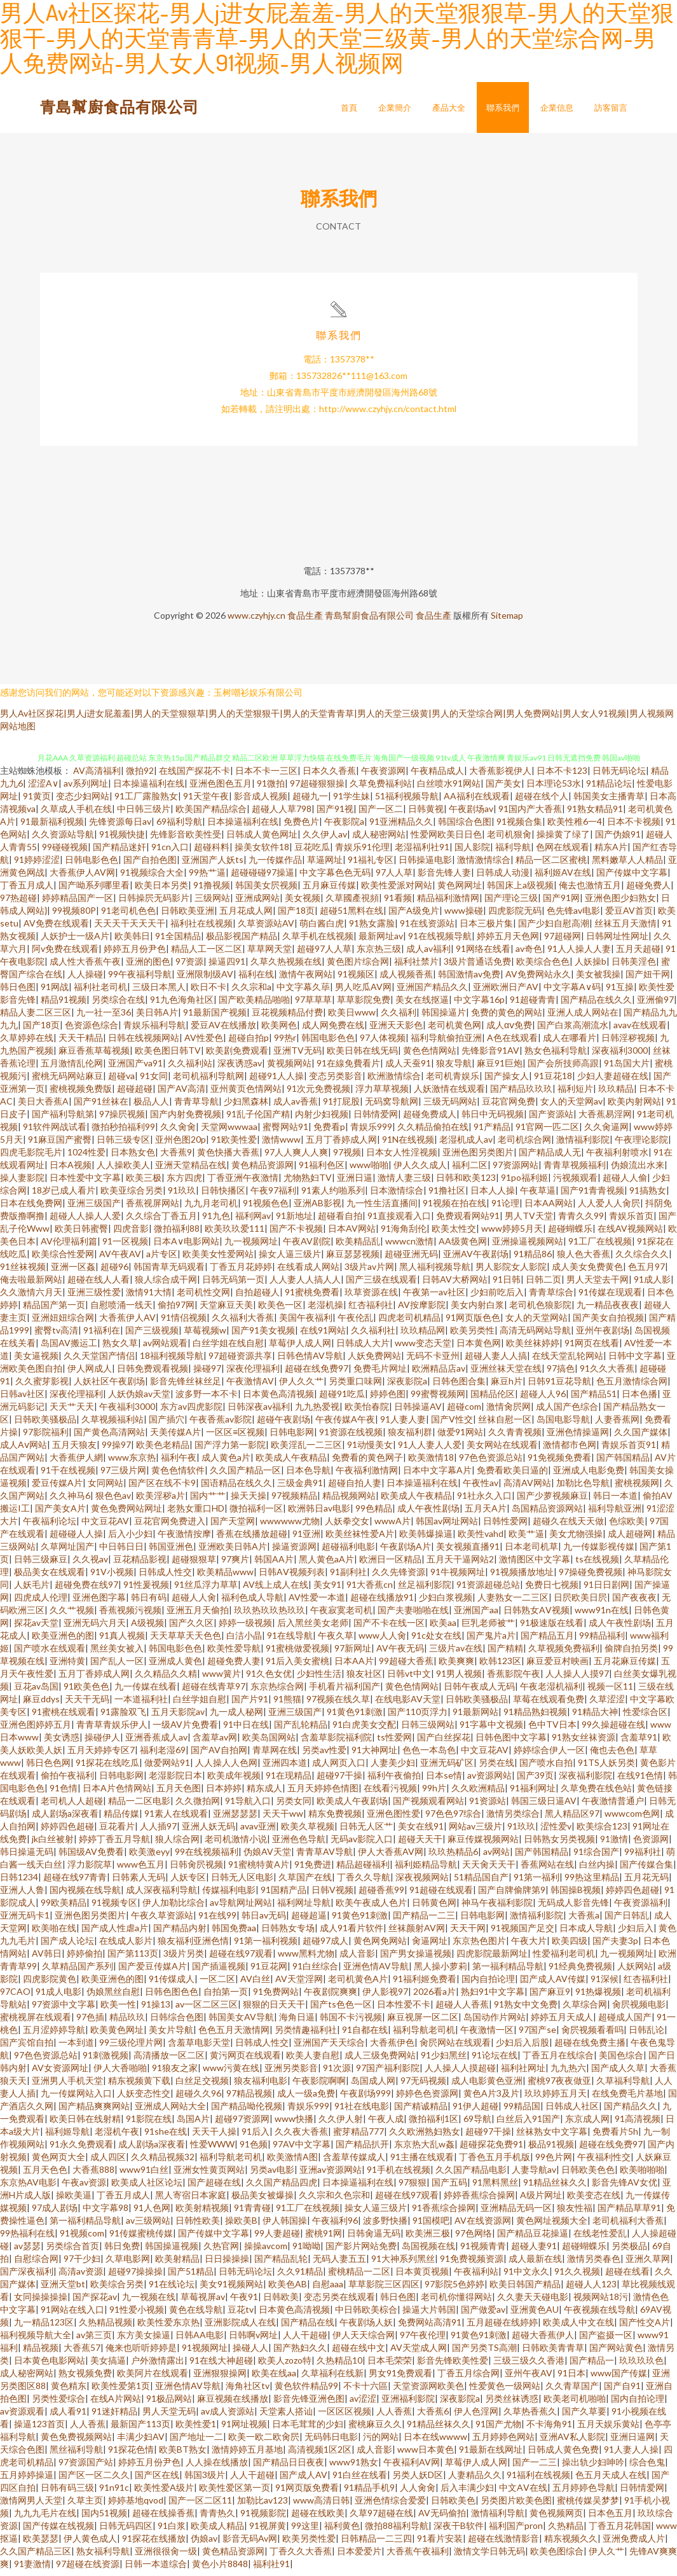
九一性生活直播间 (382, 1208)
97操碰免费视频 (590, 1577)
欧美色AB (287, 2289)
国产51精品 (191, 2276)
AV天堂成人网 (418, 2353)
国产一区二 (381, 814)
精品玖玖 (127, 2022)
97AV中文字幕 (302, 2149)
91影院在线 (149, 2124)
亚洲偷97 (655, 1005)
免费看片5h (615, 2137)
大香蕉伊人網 (76, 1462)
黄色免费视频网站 (76, 2442)
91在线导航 (290, 1641)
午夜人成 (386, 2124)
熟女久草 (120, 1348)
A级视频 (147, 1628)
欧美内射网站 (634, 1106)
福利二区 (470, 1170)
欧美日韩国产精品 (525, 2289)
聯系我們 (502, 107)
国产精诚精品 (421, 2111)
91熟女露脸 (372, 928)
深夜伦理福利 (253, 1373)
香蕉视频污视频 (130, 1615)
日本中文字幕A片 (437, 1475)
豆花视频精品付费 (287, 1017)
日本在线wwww (435, 2442)
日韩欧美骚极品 (45, 1424)
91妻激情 (32, 2569)
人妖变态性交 (143, 2098)
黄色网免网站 (380, 1946)
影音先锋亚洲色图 (309, 2404)
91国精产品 (283, 1895)
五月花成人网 (246, 916)
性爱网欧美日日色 (446, 839)
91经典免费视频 (580, 1971)
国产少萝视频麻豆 (552, 1501)
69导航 (477, 2124)
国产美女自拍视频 (608, 1323)
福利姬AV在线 (563, 877)
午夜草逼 (538, 1195)
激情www (281, 1145)
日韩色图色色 (171, 1997)
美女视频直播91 (468, 1551)
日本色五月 (610, 2518)
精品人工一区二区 (206, 954)
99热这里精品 (591, 1882)
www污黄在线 (231, 2073)
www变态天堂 (423, 1348)
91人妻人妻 (403, 1424)
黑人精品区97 (572, 1819)
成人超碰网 (630, 1539)
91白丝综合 (315, 1971)
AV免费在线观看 (56, 928)
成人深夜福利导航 (161, 1895)
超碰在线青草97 (213, 1691)
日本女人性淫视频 (401, 1157)
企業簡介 (394, 107)
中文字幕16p (479, 1005)
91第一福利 (536, 1882)
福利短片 (575, 1094)
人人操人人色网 (226, 1768)
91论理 (505, 1208)
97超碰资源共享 (240, 1361)
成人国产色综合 (567, 1412)
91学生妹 (351, 801)
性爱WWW (212, 2149)
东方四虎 (184, 1183)
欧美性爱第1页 (121, 2391)
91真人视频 (122, 1641)
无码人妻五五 (339, 2264)
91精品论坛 (609, 788)
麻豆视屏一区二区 (422, 2022)
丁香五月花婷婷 (241, 1272)
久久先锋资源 (398, 1577)
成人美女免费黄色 (587, 1272)
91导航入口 (248, 1806)
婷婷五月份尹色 (135, 954)
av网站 (496, 1857)
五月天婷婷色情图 (323, 1793)
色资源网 (651, 1844)
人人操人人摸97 (577, 1679)
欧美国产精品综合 (211, 814)
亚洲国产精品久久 (432, 992)
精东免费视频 (335, 1819)
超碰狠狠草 (194, 1564)
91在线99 (217, 1920)
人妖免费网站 (374, 1361)
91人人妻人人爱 (430, 1450)
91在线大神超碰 (221, 2365)
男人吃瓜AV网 (363, 992)
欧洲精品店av (438, 1373)
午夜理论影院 (641, 1145)
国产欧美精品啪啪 (254, 1005)
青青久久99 (581, 1221)
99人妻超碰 (277, 2238)
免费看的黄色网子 (367, 1462)
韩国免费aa (234, 1933)
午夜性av (480, 1488)
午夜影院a (344, 827)
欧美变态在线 (593, 2200)
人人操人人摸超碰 (460, 2073)
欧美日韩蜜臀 (81, 1234)
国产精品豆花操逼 (532, 2238)
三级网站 (212, 903)
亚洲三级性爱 (94, 1297)
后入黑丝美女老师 (312, 1628)
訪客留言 (610, 107)
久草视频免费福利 (563, 1653)
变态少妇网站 (82, 801)
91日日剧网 (606, 1590)
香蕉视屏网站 (152, 1208)
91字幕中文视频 (491, 1730)
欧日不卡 (208, 992)
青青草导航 (196, 1106)
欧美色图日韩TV (168, 1055)
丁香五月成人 (26, 890)
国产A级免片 (413, 916)
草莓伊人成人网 (300, 1348)
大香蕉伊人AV (127, 1323)
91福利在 (101, 1335)
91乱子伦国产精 (258, 1119)
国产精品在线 (307, 2327)
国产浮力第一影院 (230, 1450)
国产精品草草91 (629, 2213)
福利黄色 (342, 2531)
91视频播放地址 (522, 1577)
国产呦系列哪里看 (94, 890)
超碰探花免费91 (491, 2149)
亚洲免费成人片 (634, 2543)
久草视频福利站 (112, 1424)
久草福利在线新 (332, 2378)
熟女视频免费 (85, 2378)
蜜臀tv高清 (56, 1335)
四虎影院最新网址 (492, 1958)
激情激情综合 (483, 865)
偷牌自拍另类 (631, 1653)
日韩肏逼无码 (373, 2238)
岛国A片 (193, 2124)
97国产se (537, 2035)
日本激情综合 (396, 1195)
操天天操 (248, 1501)
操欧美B (241, 2226)
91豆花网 (268, 1971)
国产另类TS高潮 (484, 2353)
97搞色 (561, 1373)
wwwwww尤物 (290, 1526)
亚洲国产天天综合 (329, 2047)
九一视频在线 (148, 2302)
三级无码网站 (450, 1106)
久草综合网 (585, 2009)
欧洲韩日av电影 (319, 1513)
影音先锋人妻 (444, 877)
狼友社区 (364, 1679)
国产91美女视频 (263, 1335)
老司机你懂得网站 (456, 2302)
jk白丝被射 (53, 1844)
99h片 (434, 1793)
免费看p (329, 1132)
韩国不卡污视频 (351, 2022)
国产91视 (335, 814)
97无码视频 (423, 2086)
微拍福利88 (177, 1234)
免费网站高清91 (430, 2327)
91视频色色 (266, 1208)
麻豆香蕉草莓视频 (94, 1055)
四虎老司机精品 (409, 1323)
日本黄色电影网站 (49, 2365)
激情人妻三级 (404, 1183)
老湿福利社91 (422, 852)
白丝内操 (597, 1869)
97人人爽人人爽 (296, 1157)
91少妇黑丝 (444, 2060)
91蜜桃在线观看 (63, 1717)
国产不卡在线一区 (389, 1628)
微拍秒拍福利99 (123, 1132)
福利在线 (256, 979)
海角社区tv (248, 2391)
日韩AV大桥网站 (455, 1284)
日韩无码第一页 (233, 1284)
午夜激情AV (250, 1386)
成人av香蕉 (295, 1106)
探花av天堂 (36, 1628)
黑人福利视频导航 (434, 1272)
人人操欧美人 (123, 1170)
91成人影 (652, 1284)
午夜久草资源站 (162, 1920)
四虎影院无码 (515, 916)
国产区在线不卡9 (162, 1488)
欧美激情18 (431, 1462)
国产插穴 (166, 1424)
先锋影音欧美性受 (185, 839)
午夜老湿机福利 (551, 1691)
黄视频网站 (289, 1068)
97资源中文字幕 (63, 2009)
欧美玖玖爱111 (234, 1234)
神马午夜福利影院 (497, 1908)
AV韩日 (47, 1958)
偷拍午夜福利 (67, 1780)
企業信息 (556, 107)
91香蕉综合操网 (443, 2213)
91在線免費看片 (348, 1068)
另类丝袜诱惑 (511, 2404)
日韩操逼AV (418, 1412)
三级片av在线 (455, 1653)
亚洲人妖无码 (208, 1831)
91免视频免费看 (559, 1462)
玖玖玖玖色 (641, 2365)
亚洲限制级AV (205, 979)
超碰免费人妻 (234, 1666)
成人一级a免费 (306, 2098)
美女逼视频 (36, 1361)
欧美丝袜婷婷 (532, 1348)
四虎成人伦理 (40, 1602)
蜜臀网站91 (285, 1132)
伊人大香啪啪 (120, 2073)
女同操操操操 (40, 2302)
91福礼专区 (370, 865)
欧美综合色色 (543, 966)
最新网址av (381, 941)
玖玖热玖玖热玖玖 (269, 1615)
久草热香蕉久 (530, 2416)
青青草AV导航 (324, 1857)
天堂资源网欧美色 (428, 2391)
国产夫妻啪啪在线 (413, 1615)
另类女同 (293, 1806)
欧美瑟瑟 (40, 2543)
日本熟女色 (133, 1157)
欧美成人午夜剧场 (352, 1806)
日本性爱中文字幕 (85, 1183)
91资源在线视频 (351, 1437)
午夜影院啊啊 (319, 2086)
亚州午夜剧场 (602, 1335)
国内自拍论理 (488, 1984)
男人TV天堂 (529, 1221)
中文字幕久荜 (303, 992)
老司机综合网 (524, 1145)
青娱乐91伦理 (362, 852)
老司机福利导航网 (208, 1081)
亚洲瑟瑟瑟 (235, 1819)
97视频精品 (294, 1501)
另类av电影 (272, 2175)
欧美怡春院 (367, 1412)
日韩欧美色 (453, 2505)
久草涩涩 (607, 1704)
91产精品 (492, 1132)
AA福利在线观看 (477, 801)
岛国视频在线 (428, 2251)
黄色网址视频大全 (551, 2226)
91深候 (605, 1984)
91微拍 (271, 788)
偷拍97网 (176, 1310)
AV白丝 (255, 1984)
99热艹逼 (207, 877)
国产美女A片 (60, 1513)
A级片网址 (541, 2200)
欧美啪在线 (54, 1933)
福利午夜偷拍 (394, 1780)
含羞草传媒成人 (354, 2162)
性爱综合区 (645, 1717)
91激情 (614, 1844)
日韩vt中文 (409, 1679)
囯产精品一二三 (424, 1920)
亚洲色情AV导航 (376, 1971)
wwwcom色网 (632, 1819)
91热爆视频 (598, 1997)
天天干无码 (87, 1704)
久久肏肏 (178, 1132)
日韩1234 (19, 1882)
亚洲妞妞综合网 (63, 1323)
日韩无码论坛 (619, 776)
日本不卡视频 (633, 827)
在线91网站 (323, 1335)
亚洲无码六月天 (95, 1628)
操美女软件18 (262, 852)
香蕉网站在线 (547, 1869)
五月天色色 (45, 2175)
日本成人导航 (586, 1933)
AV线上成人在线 (275, 1590)
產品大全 (448, 107)
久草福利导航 (623, 2086)
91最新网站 (475, 1717)
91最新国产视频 (215, 1017)
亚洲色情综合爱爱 (390, 2505)
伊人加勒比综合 (173, 1908)
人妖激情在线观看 (449, 1094)
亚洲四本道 (285, 1768)
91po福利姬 (524, 1183)
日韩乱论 (646, 2035)
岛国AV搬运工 (69, 1348)
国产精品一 (592, 2365)
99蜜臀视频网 (438, 1399)
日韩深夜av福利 (259, 1412)
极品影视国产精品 (241, 941)
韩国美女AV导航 (241, 2022)
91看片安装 (440, 2543)
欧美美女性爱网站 (218, 1259)
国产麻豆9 (550, 1997)
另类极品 (629, 2251)
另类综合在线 (118, 1005)
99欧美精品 (63, 1908)
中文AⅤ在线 (523, 2493)
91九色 (216, 1221)
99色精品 (373, 1513)
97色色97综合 (453, 1819)
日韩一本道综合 (156, 2569)
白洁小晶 (244, 1641)
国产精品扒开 (362, 2149)
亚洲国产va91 (135, 1068)
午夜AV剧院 (307, 1246)
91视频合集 (519, 827)
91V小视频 (111, 1577)
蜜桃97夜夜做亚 (559, 2086)
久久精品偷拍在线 (432, 1132)
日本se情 (444, 1780)
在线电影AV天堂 (408, 1704)
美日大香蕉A (43, 1106)
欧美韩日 (132, 941)
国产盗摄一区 (606, 2340)
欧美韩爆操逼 (426, 1539)
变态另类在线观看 (339, 2302)
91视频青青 (483, 2251)
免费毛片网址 (380, 1373)
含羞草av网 (215, 1742)
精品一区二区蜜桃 (551, 865)
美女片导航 (171, 2035)
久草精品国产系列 (77, 1971)
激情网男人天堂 (31, 2505)
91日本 (571, 2378)
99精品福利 (602, 1641)
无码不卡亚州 (433, 1361)
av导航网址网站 (241, 1908)
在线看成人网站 (308, 1272)
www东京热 (132, 1462)
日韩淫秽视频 (628, 1043)
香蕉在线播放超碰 (251, 1539)
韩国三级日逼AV (544, 1806)
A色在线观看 (512, 1043)
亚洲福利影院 (408, 2404)
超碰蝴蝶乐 (570, 1234)
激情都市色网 (569, 1450)
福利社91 (271, 2569)
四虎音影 (131, 1234)
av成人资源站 (227, 2416)
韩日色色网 (48, 1768)
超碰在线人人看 (98, 1284)
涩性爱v (555, 1831)
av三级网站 (148, 2226)
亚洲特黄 (67, 1666)
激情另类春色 (593, 2264)
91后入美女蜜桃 (297, 1666)
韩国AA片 (274, 1564)
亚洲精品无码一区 (516, 2213)
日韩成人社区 (572, 2111)
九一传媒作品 (275, 865)
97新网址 (352, 1653)
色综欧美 (627, 1526)
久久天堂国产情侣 (99, 1361)
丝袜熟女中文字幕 (551, 2137)
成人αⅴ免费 (509, 1030)
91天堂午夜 (206, 801)
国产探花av (94, 2302)
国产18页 (296, 916)
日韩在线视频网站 (143, 1043)
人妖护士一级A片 (75, 941)
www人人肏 (382, 1641)
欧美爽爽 (456, 1666)
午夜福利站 (476, 2276)
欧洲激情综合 (394, 1081)
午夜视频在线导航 (599, 2315)
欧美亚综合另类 (131, 1195)
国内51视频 (104, 2518)
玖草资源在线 (371, 1297)
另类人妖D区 (417, 2480)
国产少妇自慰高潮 (553, 928)
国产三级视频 (152, 1335)
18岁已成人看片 (63, 1195)
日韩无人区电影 (242, 1882)
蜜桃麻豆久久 (375, 2429)
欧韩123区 (500, 1666)
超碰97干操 (339, 1780)
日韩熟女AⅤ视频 (536, 1615)
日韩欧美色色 (588, 2175)
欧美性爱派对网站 (396, 890)
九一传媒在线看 (145, 1691)
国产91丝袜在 (101, 1106)
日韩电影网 (292, 1437)
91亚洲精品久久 (401, 827)
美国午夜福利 (305, 1323)
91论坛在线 (494, 2060)
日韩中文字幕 (635, 1361)
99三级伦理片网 (131, 2047)
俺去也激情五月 (590, 890)
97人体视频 (383, 1043)
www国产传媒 (619, 2378)
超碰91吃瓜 (342, 1399)
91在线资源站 (427, 928)
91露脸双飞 (123, 1717)
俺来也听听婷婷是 (141, 2353)
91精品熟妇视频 (535, 1717)
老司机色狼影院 (540, 1310)
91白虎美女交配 (364, 1730)
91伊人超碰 (475, 2111)
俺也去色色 (612, 1755)
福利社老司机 (100, 992)
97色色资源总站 (491, 1462)
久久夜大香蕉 (301, 2137)
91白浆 (172, 2531)
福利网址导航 (304, 1908)
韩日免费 (122, 2251)
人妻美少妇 (393, 1768)
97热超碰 (18, 903)
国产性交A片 (644, 2327)
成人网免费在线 (333, 1030)
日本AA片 (354, 1666)
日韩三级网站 (428, 1730)
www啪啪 (369, 1170)
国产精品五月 (547, 1641)
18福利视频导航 (171, 1361)
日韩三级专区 (123, 1145)
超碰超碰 (135, 1094)
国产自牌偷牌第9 (511, 1895)
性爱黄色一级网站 (504, 2391)
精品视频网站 (349, 1501)
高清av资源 (80, 2276)
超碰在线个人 (541, 801)
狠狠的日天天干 (274, 2009)
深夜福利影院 (585, 1780)
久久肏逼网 (606, 1132)
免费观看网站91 (468, 1221)
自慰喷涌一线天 (121, 1310)
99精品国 (521, 2111)
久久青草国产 (572, 2391)
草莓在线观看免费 (548, 1704)
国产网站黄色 (616, 2353)
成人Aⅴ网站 (23, 1450)
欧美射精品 (177, 2264)
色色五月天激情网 (234, 2035)
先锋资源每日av (120, 827)
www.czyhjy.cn (256, 621)
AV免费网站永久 (538, 979)
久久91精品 (300, 2276)
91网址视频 (244, 2429)
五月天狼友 (74, 1450)
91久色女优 (269, 1679)
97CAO (15, 1997)
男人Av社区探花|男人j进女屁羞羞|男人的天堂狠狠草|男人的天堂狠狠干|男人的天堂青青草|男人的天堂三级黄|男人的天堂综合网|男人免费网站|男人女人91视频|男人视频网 (337, 718)
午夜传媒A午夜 (345, 1424)
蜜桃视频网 (637, 1488)
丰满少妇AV (141, 2442)
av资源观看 (22, 2416)
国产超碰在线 (214, 2187)
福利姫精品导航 (426, 1869)
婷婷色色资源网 (427, 2098)
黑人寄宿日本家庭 (190, 2200)
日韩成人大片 (363, 1348)
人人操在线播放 (217, 2467)
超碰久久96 (198, 2098)
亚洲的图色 (148, 966)
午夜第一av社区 (434, 1297)
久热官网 (221, 2251)
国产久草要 (584, 2416)
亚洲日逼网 (632, 2442)
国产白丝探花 (443, 1742)
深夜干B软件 (459, 2531)
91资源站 (487, 1806)
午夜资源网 (383, 776)
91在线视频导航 (440, 941)
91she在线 (165, 2137)
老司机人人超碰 (72, 1806)
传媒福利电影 (229, 1895)
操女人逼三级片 (290, 1259)
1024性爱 (86, 1157)
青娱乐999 (371, 1132)
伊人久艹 (606, 2556)
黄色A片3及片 (491, 2098)
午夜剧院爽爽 (330, 1997)
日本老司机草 (531, 1551)
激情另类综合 (513, 1819)
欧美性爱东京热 (168, 2327)
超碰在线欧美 (318, 2518)
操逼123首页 (39, 2429)
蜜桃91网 (323, 2238)
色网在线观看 (562, 852)
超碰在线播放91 (382, 1602)
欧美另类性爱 (309, 2543)
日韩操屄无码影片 (153, 903)
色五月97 (646, 1272)
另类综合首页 (72, 2251)
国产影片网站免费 (361, 2251)
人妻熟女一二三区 (513, 1602)
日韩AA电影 (199, 2340)
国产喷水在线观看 (49, 1653)
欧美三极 (143, 1183)
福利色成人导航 (252, 1602)
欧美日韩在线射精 (85, 2124)
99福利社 (642, 1857)
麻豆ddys (41, 1704)
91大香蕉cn (369, 1590)
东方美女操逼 (143, 2340)
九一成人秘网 (236, 1717)
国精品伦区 (492, 1399)
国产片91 (249, 1704)
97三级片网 (123, 1475)
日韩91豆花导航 (559, 1386)
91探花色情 (131, 2454)
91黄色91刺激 (355, 1717)
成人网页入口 (339, 1768)
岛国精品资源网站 (547, 1513)
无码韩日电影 (331, 2442)
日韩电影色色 (91, 865)
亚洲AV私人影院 (572, 2442)
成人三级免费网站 (380, 2060)
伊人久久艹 (301, 1386)
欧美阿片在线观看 (152, 2378)
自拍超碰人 (257, 1297)
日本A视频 (71, 1170)
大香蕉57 (82, 2353)
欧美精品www (225, 1577)
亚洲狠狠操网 (220, 2378)
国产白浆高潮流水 (572, 1030)
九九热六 (568, 2073)
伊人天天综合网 (363, 2340)
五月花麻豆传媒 (625, 1666)
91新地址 (294, 1221)
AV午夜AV (120, 1259)
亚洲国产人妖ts (212, 865)
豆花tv (241, 2315)
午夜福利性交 (604, 2162)
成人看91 (68, 2416)
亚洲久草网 (648, 2264)
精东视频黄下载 (139, 2086)
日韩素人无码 (138, 1882)
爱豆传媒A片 (57, 1488)
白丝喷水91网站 (449, 788)
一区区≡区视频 (235, 1437)
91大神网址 (374, 1755)
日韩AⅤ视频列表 (292, 1577)
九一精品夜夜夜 (608, 1310)
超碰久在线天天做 (568, 1526)
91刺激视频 (105, 2060)
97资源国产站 (85, 2467)
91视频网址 (205, 2353)
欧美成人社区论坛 (146, 2187)
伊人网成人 (89, 1373)
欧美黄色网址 (117, 2035)
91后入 (256, 2137)
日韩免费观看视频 (152, 1373)
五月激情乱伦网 (72, 1068)
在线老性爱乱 (600, 2238)
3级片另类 (183, 1958)
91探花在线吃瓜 (107, 1768)
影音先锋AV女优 (624, 2187)
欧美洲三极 (428, 2238)
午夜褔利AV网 (411, 2467)
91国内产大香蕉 (530, 814)
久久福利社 (373, 1335)
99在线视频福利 (206, 1857)
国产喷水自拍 (546, 1768)
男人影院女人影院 (511, 1272)
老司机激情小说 (236, 1844)
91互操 (620, 992)
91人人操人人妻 (579, 954)
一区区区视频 (344, 2416)
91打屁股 (341, 1106)
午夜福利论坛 (49, 1526)
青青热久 (217, 2518)
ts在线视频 (597, 1564)
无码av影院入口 (362, 1844)
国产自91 (622, 2391)
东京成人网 (587, 2124)
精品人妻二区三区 (35, 1017)
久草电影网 (128, 2264)
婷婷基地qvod (135, 2505)
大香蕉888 (93, 2175)
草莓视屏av (203, 2302)
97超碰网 (562, 941)
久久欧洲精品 (478, 1793)
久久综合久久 (642, 1259)
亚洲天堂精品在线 (190, 1170)
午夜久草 (335, 1641)
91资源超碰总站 (488, 1590)
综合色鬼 (647, 2467)
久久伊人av (325, 839)
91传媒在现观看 (610, 1297)
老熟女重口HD (195, 1513)
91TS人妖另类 (606, 1768)
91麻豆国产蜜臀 (60, 1145)
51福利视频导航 (407, 801)
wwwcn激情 (409, 1246)
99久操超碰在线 (613, 1730)
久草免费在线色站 (596, 1793)
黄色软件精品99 (306, 2391)
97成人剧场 (55, 2213)
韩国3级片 (204, 2480)
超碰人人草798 (281, 814)
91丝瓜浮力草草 (206, 1590)
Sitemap (507, 621)
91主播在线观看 (422, 2162)
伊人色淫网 (476, 2416)
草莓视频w (205, 1335)
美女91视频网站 (231, 2289)
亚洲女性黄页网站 (209, 2175)
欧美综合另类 (117, 2289)
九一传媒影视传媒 (598, 1551)
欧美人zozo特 (284, 2365)
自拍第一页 (225, 1997)
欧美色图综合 (557, 2556)
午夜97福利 (273, 1195)
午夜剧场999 (365, 2098)
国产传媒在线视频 (58, 2531)
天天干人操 (214, 2137)
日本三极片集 (486, 928)
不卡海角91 (549, 2429)
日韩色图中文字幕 (511, 1742)
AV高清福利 (97, 776)
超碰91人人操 (276, 1081)
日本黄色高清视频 (278, 1399)
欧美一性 (118, 2009)
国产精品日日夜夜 (288, 2467)
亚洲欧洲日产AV (505, 992)
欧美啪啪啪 (642, 2175)
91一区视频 (125, 1246)
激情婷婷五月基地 (247, 2454)
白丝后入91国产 (528, 2124)
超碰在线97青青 (75, 1882)
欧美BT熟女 (183, 2454)
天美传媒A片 (175, 1437)
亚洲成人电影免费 (588, 1475)
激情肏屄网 (508, 1412)
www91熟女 (353, 2467)
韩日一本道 (615, 1501)
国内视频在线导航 (85, 1895)
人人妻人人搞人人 (305, 1284)
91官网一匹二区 (547, 1132)
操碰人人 (250, 2353)
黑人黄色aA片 (326, 1564)
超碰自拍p (248, 1043)
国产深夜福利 (26, 2276)
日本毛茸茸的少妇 (307, 2429)
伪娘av (204, 2543)
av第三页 (94, 2340)
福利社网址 (523, 2073)
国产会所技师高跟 (563, 1068)
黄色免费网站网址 (126, 1513)
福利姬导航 (67, 2137)
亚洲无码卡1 (25, 1920)
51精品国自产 (481, 1882)
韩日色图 (18, 992)
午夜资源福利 (640, 1908)
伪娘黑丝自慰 (113, 1997)
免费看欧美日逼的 (512, 1475)
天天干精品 (80, 1043)
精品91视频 (63, 1005)
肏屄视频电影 (639, 2009)
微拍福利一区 (256, 1513)
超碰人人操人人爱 (85, 1221)
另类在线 (496, 1768)
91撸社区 (446, 1195)
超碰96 (114, 1272)
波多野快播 (385, 2226)
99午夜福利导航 (140, 979)
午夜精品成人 (437, 776)
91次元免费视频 (318, 1094)
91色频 (254, 2149)
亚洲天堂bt (63, 2289)
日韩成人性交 (165, 1577)
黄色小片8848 (220, 2569)
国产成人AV (303, 2480)
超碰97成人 (325, 1946)
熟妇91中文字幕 (492, 1997)
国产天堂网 (232, 1526)
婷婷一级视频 (245, 1628)
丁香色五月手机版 (494, 2162)
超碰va (121, 1081)
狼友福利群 (410, 1437)
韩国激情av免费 (469, 979)
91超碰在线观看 (441, 1895)
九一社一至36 (103, 1017)
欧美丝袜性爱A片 (359, 1539)
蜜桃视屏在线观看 (35, 2022)
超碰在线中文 (358, 2353)
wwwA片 (392, 1526)
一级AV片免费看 (185, 1730)
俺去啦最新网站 (31, 1284)
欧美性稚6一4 (574, 827)
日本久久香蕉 (329, 776)
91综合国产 (596, 1857)
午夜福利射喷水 (617, 1157)
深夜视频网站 (422, 1882)
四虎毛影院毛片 (31, 1157)
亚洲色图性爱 (393, 1819)
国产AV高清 (181, 1094)
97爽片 (235, 1564)
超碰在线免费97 (316, 1373)
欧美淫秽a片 (160, 1501)
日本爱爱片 (359, 2556)
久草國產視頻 (352, 903)
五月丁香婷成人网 (341, 1145)
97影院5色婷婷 (454, 2289)
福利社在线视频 (201, 928)
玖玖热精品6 (453, 1857)
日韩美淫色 (634, 966)
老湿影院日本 (175, 1780)
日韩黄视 (426, 814)
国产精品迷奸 (119, 852)
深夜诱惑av (239, 1068)
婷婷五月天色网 (508, 941)
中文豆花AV (105, 1526)
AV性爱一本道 (317, 1602)
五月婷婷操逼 (26, 2480)
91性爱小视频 (136, 2315)
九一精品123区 (44, 2327)
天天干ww (283, 1819)
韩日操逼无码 (26, 1857)
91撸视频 (211, 890)
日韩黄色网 (434, 1908)
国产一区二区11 (200, 2505)
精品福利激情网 (448, 903)
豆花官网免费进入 (169, 1526)
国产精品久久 (630, 2111)
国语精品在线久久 (236, 1488)
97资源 (189, 966)
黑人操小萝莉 (440, 1971)
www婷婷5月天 (512, 1234)
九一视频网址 (251, 1246)
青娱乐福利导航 (154, 1030)
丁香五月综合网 (468, 2378)
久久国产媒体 (640, 1437)
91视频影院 (263, 2518)
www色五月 (141, 1869)
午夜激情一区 (487, 2035)
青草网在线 (274, 1755)
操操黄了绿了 (563, 839)
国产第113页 (132, 1958)
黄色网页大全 (58, 2162)
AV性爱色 (203, 1043)
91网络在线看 (483, 954)
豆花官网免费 (508, 1106)
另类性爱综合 (58, 2404)
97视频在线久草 (338, 1704)
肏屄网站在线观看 (455, 2047)
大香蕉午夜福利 (417, 2556)
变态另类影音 (335, 1081)
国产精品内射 (180, 1933)
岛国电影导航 (563, 1424)
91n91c (114, 2493)
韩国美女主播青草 (609, 801)
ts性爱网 (394, 1742)
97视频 (347, 1157)
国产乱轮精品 (300, 1730)
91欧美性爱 (234, 1145)
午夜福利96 (335, 2226)
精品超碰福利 (363, 1869)
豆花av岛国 (36, 1691)
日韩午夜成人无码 (479, 1691)
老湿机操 (325, 1310)
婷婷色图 (388, 1399)
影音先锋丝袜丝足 (185, 1386)
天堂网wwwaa (229, 1132)
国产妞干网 (648, 979)
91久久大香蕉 (607, 1373)
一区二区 (217, 1984)
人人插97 (158, 1831)
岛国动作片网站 (494, 2022)
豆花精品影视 (140, 1564)
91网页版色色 (473, 1323)
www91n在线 (602, 1615)
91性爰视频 (146, 1590)
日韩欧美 (281, 2302)
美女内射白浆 (477, 1310)
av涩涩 (363, 2404)
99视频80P (74, 916)
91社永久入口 (484, 1501)
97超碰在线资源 (88, 2569)
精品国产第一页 (54, 1310)
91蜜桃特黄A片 (258, 1869)
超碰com (464, 1412)
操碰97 (207, 1373)
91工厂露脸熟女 (146, 801)
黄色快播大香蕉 (228, 1157)
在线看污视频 (390, 1793)
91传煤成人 (172, 1984)
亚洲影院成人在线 (240, 2327)
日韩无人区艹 (366, 1831)
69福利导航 (179, 827)
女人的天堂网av (571, 1106)
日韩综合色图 (176, 2022)
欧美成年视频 (234, 1780)
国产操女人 (506, 1081)
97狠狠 (413, 2187)
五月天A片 (486, 1513)
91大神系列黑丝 (403, 2264)
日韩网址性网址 (617, 941)
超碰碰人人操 (76, 1539)
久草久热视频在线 (286, 966)
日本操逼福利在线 (148, 788)
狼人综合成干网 (166, 1284)
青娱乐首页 (631, 1221)
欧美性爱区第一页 (234, 2493)
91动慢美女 (370, 1450)
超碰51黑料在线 (351, 916)
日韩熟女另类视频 (559, 1844)
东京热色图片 (479, 1946)
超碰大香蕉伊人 (543, 2340)
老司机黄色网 (454, 1030)
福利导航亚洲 (614, 1513)
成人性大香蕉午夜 (85, 966)
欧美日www (352, 1017)
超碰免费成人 (429, 1119)
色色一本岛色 (429, 1755)
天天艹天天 (72, 1412)
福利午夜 (178, 1462)
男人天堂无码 (169, 2416)
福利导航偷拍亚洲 (446, 1043)
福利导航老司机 (424, 2035)
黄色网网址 (459, 890)
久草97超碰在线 (381, 2518)
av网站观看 (165, 1348)
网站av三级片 (475, 1831)
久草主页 (85, 2505)
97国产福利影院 (388, 2073)
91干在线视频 (68, 1475)
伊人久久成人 (420, 1170)
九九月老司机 (211, 1208)
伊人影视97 (385, 1997)
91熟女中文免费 (525, 2009)
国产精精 (505, 1653)
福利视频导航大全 (35, 2340)
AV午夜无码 (400, 1653)
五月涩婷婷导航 (54, 2035)
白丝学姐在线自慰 (228, 1348)
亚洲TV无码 (297, 1055)
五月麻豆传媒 (329, 890)
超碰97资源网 (242, 2124)
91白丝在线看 (359, 2480)
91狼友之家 (175, 2073)
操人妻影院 (22, 1183)
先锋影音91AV (490, 1055)
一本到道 (76, 2047)
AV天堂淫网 (299, 1984)
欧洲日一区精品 (390, 1564)
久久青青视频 (515, 1437)
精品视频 (40, 2353)
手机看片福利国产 (344, 1691)
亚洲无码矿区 (447, 1768)
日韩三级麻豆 (40, 1564)
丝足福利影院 (424, 1590)
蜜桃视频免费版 (81, 1094)
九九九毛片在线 (45, 2518)
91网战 (55, 992)
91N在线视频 (408, 1145)
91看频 (398, 903)
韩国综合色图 (464, 827)
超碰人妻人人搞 (496, 1361)
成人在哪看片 (569, 1043)
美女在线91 (421, 1831)
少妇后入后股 (522, 2047)
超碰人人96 (543, 1399)
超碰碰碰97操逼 (262, 877)
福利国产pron (516, 2531)
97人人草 (394, 877)
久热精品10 (339, 2365)
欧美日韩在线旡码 (362, 1055)
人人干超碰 (305, 2340)
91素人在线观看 (176, 1819)
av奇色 (529, 954)
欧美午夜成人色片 (371, 1908)
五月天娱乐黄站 (608, 2429)
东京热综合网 (277, 1691)
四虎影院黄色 (49, 1984)
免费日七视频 (551, 1590)
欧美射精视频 (202, 2213)
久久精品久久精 (166, 1679)
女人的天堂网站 (536, 1323)
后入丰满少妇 (467, 2493)
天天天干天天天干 (129, 928)
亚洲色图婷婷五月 (35, 1730)
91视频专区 (114, 1908)
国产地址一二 (196, 2442)
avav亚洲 (258, 1831)
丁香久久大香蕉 (301, 2556)
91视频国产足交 (522, 1933)
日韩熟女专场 (288, 1933)
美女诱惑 (61, 1742)
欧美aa (443, 1628)
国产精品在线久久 (596, 1005)
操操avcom (265, 2251)
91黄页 (37, 801)
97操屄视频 (122, 1119)
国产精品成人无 (550, 1157)
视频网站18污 (600, 2302)
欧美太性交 (454, 1234)
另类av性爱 (324, 1755)
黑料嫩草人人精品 (627, 865)
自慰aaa (327, 2289)
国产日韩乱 (627, 1920)
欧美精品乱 (358, 1246)
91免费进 (312, 1869)
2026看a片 (434, 1997)
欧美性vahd (480, 1539)
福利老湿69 (163, 1755)
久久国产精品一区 (245, 1475)
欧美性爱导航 (234, 1653)
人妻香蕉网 (617, 1424)
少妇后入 (635, 1933)
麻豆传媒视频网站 (483, 1844)
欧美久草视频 (307, 1831)
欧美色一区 (280, 1310)
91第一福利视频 (265, 1946)
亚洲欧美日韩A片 (232, 1551)
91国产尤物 (498, 2429)
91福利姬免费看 (424, 1984)
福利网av (253, 1221)
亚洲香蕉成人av (156, 1742)
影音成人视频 (260, 801)
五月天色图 (178, 1793)
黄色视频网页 (556, 2518)
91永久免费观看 (81, 2149)
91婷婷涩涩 (37, 865)
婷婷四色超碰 (67, 1831)
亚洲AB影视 (317, 1208)
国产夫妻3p (615, 1946)
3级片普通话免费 (477, 966)
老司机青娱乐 (452, 1081)
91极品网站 (169, 2404)
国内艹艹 (208, 1501)
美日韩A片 (157, 1017)
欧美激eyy (149, 1857)
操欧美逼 (74, 2200)
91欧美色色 (86, 1691)
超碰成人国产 (625, 2022)
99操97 (116, 1450)
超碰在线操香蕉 (163, 2518)
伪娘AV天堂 (267, 1857)
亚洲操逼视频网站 (527, 1246)
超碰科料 (211, 852)
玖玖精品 (616, 1094)
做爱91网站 (460, 1437)
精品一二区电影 (139, 1806)
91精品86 (533, 1259)
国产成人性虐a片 (114, 1933)
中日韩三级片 (143, 814)
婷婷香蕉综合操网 (479, 2200)
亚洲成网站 (257, 903)
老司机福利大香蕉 (628, 2226)
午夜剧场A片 (405, 1551)
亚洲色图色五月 (220, 788)
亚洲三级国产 (94, 1208)
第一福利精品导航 (508, 1971)
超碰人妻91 (534, 2251)
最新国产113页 (140, 2429)
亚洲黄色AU (534, 2315)
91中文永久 (526, 2276)
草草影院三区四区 (384, 2289)
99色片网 (553, 2162)
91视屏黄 (267, 2531)
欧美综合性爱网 (63, 1259)
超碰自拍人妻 (354, 1488)
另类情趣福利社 (306, 2035)
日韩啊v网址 (253, 2340)
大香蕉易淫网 (605, 1119)
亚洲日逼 (355, 1183)
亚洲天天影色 (396, 1030)
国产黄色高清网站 (109, 1437)
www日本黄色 (425, 2454)
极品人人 (151, 1106)
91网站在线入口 (72, 2315)
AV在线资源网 (483, 2226)
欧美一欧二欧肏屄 (263, 2442)
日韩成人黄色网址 (261, 839)
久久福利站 (190, 1068)
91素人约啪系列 (333, 1195)
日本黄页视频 (422, 2276)
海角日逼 (297, 2022)
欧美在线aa (274, 2378)
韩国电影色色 (328, 1043)
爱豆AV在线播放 (223, 1030)
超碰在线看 (627, 2276)
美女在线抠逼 (422, 1005)
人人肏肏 (417, 2493)
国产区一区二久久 (94, 2480)
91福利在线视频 (538, 2480)
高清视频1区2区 (320, 2454)
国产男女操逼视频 (415, 1958)
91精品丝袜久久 (555, 2187)
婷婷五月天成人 (562, 2022)
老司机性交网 (203, 1297)
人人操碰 (85, 979)
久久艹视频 (72, 1615)
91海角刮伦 (404, 1234)
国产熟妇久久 (300, 2353)
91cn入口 (170, 852)
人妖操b (590, 966)
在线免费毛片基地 (627, 2098)
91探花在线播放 (154, 2543)
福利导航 (513, 852)
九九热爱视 (317, 1412)
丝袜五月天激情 (625, 928)
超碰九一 (310, 801)
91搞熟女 (647, 1195)
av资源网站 (489, 1780)
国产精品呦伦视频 (246, 2111)
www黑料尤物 (306, 1958)
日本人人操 (492, 1195)
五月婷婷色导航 (583, 2493)
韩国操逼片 (443, 1017)
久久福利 (398, 1017)
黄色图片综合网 (358, 966)
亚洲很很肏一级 (166, 2556)
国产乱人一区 (117, 1666)
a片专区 (161, 1259)
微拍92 (140, 776)
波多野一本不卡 (206, 1399)
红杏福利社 (370, 1310)
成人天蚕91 (408, 1068)
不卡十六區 (365, 2391)
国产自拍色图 (150, 865)
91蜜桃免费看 (312, 1297)
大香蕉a (583, 1920)
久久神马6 (70, 1501)
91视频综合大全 (152, 877)
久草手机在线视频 (317, 941)
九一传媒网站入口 (76, 2098)
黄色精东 (68, 2391)
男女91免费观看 (400, 2378)
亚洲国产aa (476, 1615)
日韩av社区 (22, 1399)
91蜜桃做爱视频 (297, 1653)
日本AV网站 (352, 1234)
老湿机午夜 (117, 2137)
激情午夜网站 (305, 979)
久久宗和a (251, 992)
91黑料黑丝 (495, 2187)
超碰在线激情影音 (503, 2543)
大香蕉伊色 (392, 2047)
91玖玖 (182, 1195)
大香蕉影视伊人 (500, 776)
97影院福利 (46, 1437)
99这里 (305, 2531)
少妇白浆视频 (445, 1602)
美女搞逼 (108, 2365)
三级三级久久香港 (528, 2365)
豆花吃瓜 (312, 852)
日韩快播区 (223, 1195)
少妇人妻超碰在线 (612, 1081)
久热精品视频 (105, 2327)
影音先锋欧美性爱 (452, 2365)
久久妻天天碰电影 (532, 2302)
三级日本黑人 (159, 992)
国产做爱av (483, 2315)
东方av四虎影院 (191, 1412)
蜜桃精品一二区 (359, 2276)
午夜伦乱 (355, 1323)
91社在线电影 (361, 2111)
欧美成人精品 (217, 2531)
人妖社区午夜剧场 (109, 1386)
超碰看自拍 (340, 1221)
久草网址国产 (67, 1551)
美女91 (327, 1590)
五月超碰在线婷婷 (502, 2327)
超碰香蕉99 (381, 1895)
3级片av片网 (369, 1272)
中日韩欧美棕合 (366, 2315)
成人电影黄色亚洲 (487, 2086)
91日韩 (507, 1284)
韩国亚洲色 (171, 1551)
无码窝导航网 (391, 1106)
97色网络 (473, 2238)
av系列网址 (86, 788)
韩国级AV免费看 (91, 1857)
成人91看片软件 (351, 1933)
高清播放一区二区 (169, 2060)
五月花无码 (646, 1882)
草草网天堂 (269, 954)
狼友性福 (574, 2213)
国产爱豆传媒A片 (152, 1971)
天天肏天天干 (489, 1869)
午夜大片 (529, 1946)
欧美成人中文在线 (578, 2327)
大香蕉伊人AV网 (82, 877)
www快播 (294, 2124)
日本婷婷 (224, 1793)
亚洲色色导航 (298, 1844)
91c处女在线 (436, 1641)
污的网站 (381, 2442)
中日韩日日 (121, 1551)
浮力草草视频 (382, 1094)
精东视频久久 (571, 2543)
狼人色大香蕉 (583, 1259)
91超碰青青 (533, 1005)
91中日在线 (246, 1730)
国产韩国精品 (623, 1462)
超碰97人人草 (324, 954)
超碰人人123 (591, 2289)
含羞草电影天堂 (199, 2047)
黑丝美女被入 (117, 1653)
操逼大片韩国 (429, 2315)
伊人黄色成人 (90, 2543)
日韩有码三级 (67, 2493)
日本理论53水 (553, 788)
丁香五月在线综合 (558, 2060)
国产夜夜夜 (634, 1602)
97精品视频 (249, 2098)
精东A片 (610, 852)
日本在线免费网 (31, 1208)
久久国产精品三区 (35, 2556)
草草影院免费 (363, 1005)
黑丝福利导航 (76, 2454)
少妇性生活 (319, 1679)
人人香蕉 (394, 2416)
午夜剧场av (471, 814)
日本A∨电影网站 (186, 1246)
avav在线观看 (640, 1030)
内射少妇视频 (321, 1119)
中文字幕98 (105, 2213)
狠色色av (113, 1501)
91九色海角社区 (182, 1005)
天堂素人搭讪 (286, 2416)
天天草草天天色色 (185, 1641)
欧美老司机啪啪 (575, 2404)
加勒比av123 (262, 2505)
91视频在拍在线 (454, 1208)
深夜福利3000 (620, 1055)
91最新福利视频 (52, 827)
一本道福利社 (141, 1704)
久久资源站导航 (63, 839)
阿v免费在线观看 (65, 954)
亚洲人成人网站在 (583, 1017)
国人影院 (472, 852)
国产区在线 (157, 2480)
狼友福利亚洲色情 (193, 1946)
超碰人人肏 (194, 1602)
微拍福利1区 (433, 2124)
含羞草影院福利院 (336, 1742)
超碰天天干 (420, 1844)
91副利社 (348, 1577)
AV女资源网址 (60, 2073)
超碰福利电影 (348, 1551)
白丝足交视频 (202, 2086)
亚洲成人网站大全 (170, 2111)
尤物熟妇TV (308, 1183)
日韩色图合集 (459, 1386)
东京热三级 (379, 954)
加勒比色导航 (583, 1488)
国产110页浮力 (418, 1717)
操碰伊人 (102, 1742)
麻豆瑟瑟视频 (353, 1259)
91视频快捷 (122, 839)
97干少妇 (82, 2264)
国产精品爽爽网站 (94, 2111)
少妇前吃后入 (497, 1297)
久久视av (90, 1564)
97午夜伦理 (423, 2340)
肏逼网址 (430, 1946)
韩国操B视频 (575, 1895)
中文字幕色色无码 (335, 877)
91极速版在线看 (552, 1628)
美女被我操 (598, 979)
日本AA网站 (548, 1208)
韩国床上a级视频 (520, 890)
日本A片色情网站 (117, 1793)
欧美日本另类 (161, 890)
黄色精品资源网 (262, 1170)
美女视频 (302, 903)
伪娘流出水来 (637, 1170)
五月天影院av (178, 1717)
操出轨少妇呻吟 (593, 2467)
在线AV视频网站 (630, 1234)
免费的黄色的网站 (506, 1017)
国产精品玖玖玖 (521, 1094)
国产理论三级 (511, 903)
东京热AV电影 (28, 2187)
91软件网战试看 (54, 1132)
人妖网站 (635, 1971)
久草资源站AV (266, 928)
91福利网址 (533, 1793)
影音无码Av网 (249, 2543)
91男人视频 (459, 1679)
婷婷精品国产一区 (77, 903)
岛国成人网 (373, 2086)
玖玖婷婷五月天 (555, 2098)
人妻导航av (534, 2175)
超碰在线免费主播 (590, 2047)
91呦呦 (306, 2251)
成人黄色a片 (226, 1462)
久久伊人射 (340, 2124)
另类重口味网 (355, 1386)
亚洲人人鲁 (22, 1895)
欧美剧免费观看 (237, 1055)
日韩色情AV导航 (310, 1361)
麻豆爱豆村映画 (557, 1666)
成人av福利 (428, 954)
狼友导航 (454, 1068)
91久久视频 (577, 2276)
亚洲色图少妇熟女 (620, 903)
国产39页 (535, 1780)
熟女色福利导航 (555, 1055)
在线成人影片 (126, 1946)
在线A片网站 (115, 2404)
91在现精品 (288, 1780)
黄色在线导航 (195, 2315)
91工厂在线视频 (600, 1246)
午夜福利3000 (127, 1412)
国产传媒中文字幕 (631, 877)
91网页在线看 (591, 1348)
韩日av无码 (264, 1920)
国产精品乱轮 (281, 2264)
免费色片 (301, 827)
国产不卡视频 (296, 1234)
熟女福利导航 (103, 2556)
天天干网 (468, 1933)
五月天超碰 (638, 954)
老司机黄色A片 (358, 1984)
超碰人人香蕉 (462, 2009)
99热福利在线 (27, 2238)
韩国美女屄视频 (266, 890)
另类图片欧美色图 (516, 2505)
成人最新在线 (535, 2264)
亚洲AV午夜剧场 (476, 1259)
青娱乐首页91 (628, 1450)
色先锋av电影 (573, 916)
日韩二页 (543, 1284)
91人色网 (151, 2213)
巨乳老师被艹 (488, 1628)
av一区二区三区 (206, 2009)
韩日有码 (149, 1602)
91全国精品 (178, 941)
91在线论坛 (172, 2289)
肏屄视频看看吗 (592, 2035)
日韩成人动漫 (503, 877)
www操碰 (463, 916)
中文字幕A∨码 (572, 992)
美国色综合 (621, 2060)
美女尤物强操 (576, 1539)
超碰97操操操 (135, 2276)
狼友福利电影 (260, 2086)
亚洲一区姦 (73, 1272)
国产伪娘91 (618, 839)
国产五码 (449, 2187)
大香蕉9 (176, 1157)
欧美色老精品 (162, 1450)
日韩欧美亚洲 (187, 916)
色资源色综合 (91, 1030)
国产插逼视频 (218, 1971)
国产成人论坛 (67, 1946)
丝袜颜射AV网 (416, 1933)
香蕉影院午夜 (513, 1679)
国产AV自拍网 (219, 1755)
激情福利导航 (497, 2518)
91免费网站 (276, 1997)
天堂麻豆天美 (226, 1310)
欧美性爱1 (195, 2429)
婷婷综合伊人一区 (549, 1755)
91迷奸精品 (114, 2416)
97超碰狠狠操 (317, 788)
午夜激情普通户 (613, 1806)
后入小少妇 (130, 1539)
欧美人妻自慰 (312, 2060)
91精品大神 (595, 1717)
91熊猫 (287, 1704)
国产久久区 (191, 1628)
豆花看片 (117, 1831)
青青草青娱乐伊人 (111, 1730)
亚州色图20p (180, 1145)
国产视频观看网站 (428, 1806)
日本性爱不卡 (403, 2009)
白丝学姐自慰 (199, 1704)
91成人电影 (58, 1997)
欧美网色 (279, 1030)
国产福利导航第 (63, 1119)
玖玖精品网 (422, 1335)
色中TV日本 (552, 1730)
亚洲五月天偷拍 (198, 1615)
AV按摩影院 (422, 1310)
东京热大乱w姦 (424, 2149)
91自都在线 (365, 2035)
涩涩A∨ (43, 788)
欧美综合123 (602, 1831)
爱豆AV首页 (629, 916)
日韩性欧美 (197, 2226)
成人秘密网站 (379, 839)
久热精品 (566, 2531)
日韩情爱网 (375, 1119)
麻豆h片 (507, 1386)
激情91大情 (149, 1297)
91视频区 (356, 979)
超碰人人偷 (625, 1183)
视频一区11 (610, 1691)
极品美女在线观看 (49, 1577)
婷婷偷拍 (84, 1958)
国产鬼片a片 (491, 1641)
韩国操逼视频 (171, 2251)
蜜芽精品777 (358, 2137)
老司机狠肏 (509, 839)
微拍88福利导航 (396, 2531)
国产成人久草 (618, 2073)
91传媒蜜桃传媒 (141, 2238)
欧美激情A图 (292, 2162)
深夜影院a (407, 1386)
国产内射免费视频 (185, 1119)
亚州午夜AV (528, 2378)
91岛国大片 (627, 1068)
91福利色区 (322, 1170)
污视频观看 (575, 1183)
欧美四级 (569, 1946)
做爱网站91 (167, 1768)
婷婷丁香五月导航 (114, 1844)
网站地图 (18, 731)
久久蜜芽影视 (42, 1386)
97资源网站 (515, 1170)
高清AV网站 (527, 1488)
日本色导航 (308, 1475)
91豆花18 (553, 1081)
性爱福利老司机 (564, 1958)
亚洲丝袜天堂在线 (506, 1373)
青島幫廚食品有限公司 (119, 106)
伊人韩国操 (285, 2226)
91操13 (155, 2009)
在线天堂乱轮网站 (567, 1361)
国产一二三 (534, 2467)
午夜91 (244, 2302)
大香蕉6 (433, 2416)
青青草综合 (551, 1297)
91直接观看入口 (399, 1221)
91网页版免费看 (307, 2493)
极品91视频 (551, 2149)
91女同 (154, 1081)
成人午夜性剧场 (428, 1513)
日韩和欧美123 (466, 1183)
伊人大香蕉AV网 (390, 1857)
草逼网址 (325, 865)
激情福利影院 (583, 1145)
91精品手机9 (369, 2493)
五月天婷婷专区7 (101, 1755)
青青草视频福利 (575, 1170)
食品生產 (305, 621)
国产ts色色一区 (341, 2009)
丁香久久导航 (363, 1882)
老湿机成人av (466, 1145)
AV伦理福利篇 (69, 1246)
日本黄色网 (478, 1348)
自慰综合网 (36, 2264)
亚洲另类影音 (291, 2073)
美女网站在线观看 (502, 1450)
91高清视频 (637, 2124)
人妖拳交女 (347, 1526)
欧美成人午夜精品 (291, 1462)
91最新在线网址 (491, 2454)
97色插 (90, 2022)
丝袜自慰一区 (504, 1424)
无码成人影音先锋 (573, 1908)
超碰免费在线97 (86, 1590)
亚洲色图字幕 (99, 1602)
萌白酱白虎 (321, 928)
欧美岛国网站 (269, 1742)
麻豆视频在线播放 (232, 2404)
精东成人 (264, 1793)
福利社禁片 (416, 966)
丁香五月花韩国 (620, 2531)
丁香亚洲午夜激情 (242, 1183)
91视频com (82, 2238)
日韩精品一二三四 (376, 2543)
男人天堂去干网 (597, 1284)
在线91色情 (640, 1780)
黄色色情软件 (178, 1475)
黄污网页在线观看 (245, 2060)
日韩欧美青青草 (553, 2353)
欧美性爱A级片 (164, 2493)
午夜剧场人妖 (366, 2327)
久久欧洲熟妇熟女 (424, 2137)
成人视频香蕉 (406, 979)
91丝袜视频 (23, 1272)
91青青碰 (252, 2213)
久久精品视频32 (163, 2162)
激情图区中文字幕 (534, 1564)
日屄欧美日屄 (580, 1602)
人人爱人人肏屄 (609, 1208)
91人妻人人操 (631, 2454)
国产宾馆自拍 (26, 2047)
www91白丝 (144, 2175)
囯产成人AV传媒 (552, 1984)
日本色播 (639, 1399)
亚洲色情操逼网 (578, 1437)
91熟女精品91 (595, 814)
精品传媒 (121, 1819)
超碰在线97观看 (241, 1958)
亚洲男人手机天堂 (67, 2086)
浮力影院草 (89, 1869)
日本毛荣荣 (389, 2365)
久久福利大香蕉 (243, 1323)
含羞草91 (638, 1742)
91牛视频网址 (457, 1577)
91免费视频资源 (471, 2264)
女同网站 (105, 1488)
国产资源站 (551, 1119)
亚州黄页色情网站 (246, 1094)
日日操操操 (227, 2264)
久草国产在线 (305, 1882)
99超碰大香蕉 (406, 1666)
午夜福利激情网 (367, 1475)
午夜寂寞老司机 (341, 1615)
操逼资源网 (294, 1551)
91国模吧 (431, 2226)
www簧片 (221, 1679)
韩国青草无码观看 (169, 1272)
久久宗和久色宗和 (334, 2200)
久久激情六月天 (31, 1297)
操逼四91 (227, 966)
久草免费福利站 (381, 788)
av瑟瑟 (27, 2251)
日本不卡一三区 (266, 776)
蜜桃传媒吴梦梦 (588, 2505)
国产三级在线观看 (381, 1284)
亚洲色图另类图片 (478, 1157)
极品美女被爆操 (262, 2200)
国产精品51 (594, 1399)
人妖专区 (188, 1882)
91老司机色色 (128, 916)
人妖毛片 (32, 1590)
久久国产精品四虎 (281, 2187)
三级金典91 (300, 1488)
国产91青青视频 (592, 1195)
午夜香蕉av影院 (220, 1424)
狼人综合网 (177, 1844)
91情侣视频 (184, 1323)
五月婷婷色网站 (503, 2442)
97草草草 (313, 1005)
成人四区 (108, 2162)
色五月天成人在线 (610, 2480)
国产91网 (561, 903)
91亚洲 (306, 1539)
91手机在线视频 (398, 2175)
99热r (285, 1043)
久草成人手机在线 (76, 814)
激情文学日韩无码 (489, 2556)
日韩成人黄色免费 (563, 2454)
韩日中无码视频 (493, 1119)
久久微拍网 (197, 1806)
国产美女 (503, 788)
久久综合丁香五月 (161, 1221)
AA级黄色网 (463, 1246)
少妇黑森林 (246, 1106)
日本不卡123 (562, 776)
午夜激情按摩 (184, 1539)
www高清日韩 (321, 2505)
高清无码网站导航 (535, 1335)
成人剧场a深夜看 (65, 1819)
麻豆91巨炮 (500, 1068)
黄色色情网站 (429, 1055)
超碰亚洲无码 (411, 1259)
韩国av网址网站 (447, 1526)
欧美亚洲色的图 (63, 1641)
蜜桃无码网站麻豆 (67, 1081)
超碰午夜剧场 (283, 1424)
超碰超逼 (309, 1920)
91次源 (337, 2073)
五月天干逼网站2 (460, 1564)
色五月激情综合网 (631, 1386)
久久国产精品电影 (471, 2175)
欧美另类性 (472, 1335)
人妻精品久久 (475, 2480)
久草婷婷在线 (26, 1043)
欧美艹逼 (526, 1539)
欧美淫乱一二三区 (306, 1450)
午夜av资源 (84, 2187)
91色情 (64, 1793)
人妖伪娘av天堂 (139, 1399)
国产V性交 (452, 1424)
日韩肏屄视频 (196, 1869)
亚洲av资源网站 (330, 2175)
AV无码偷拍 (442, 2518)
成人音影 (357, 1958)
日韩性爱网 (505, 1526)
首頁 (349, 107)
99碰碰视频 (65, 852)
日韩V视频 (332, 1895)
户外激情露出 (157, 2365)
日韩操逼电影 (425, 865)
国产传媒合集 (646, 1869)
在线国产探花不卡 (194, 776)
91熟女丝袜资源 (583, 1742)
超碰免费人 (648, 890)
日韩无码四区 (126, 2531)
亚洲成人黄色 (175, 1666)
